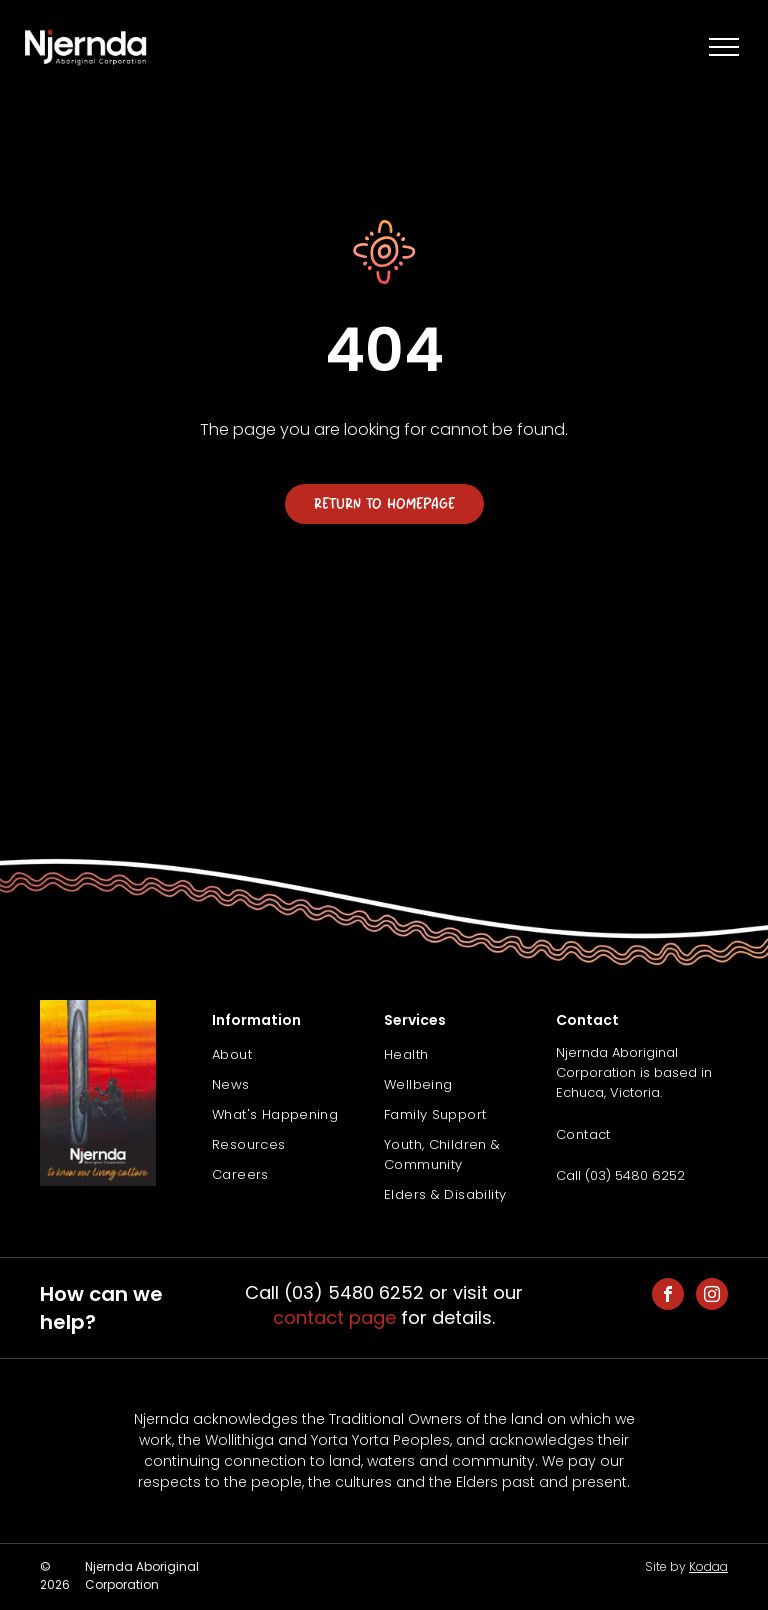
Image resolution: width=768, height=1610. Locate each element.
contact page (334, 1317)
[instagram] (712, 1296)
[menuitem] (298, 1055)
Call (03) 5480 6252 (620, 1175)
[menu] (724, 47)
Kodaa (708, 1566)
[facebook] (668, 1296)
